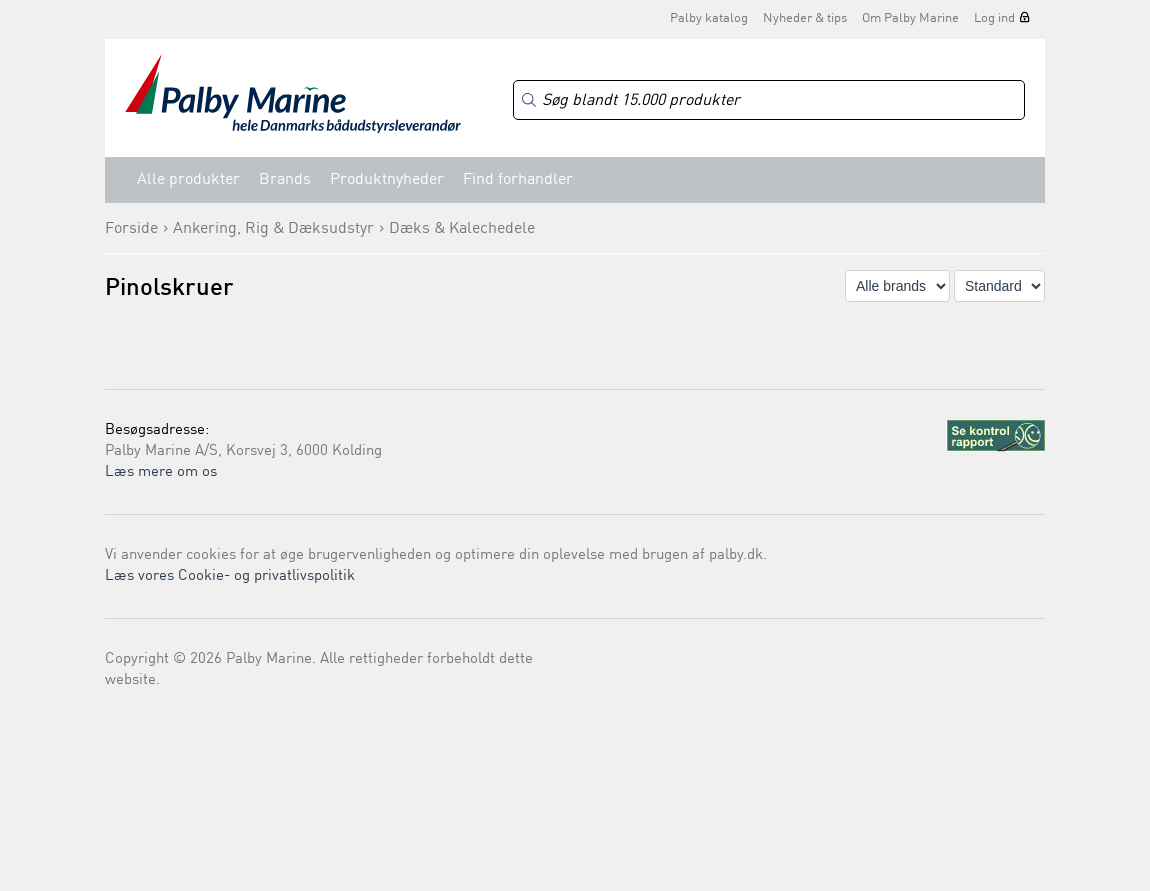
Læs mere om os (161, 472)
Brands (285, 180)
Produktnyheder (387, 180)
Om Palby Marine (910, 18)
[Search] (769, 100)
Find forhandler (518, 180)
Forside (131, 229)
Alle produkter (188, 180)
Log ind (994, 18)
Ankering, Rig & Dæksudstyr (273, 229)
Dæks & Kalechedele (462, 229)
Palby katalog (709, 18)
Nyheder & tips (805, 18)
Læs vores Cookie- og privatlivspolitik (230, 576)
